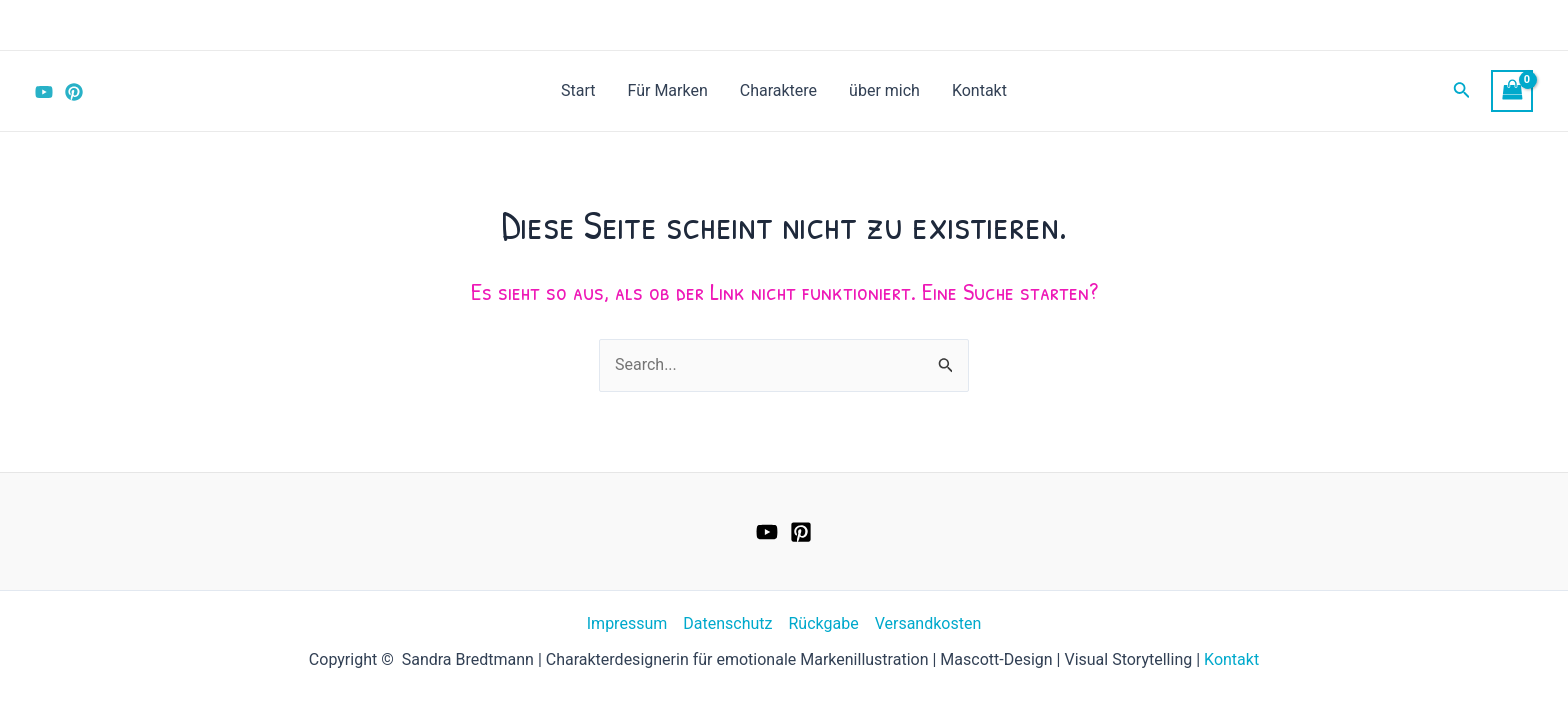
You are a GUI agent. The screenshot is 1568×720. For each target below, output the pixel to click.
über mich (884, 90)
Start (578, 90)
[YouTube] (44, 92)
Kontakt (979, 90)
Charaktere (778, 90)
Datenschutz (727, 623)
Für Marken (668, 90)
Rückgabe (823, 623)
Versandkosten (928, 623)
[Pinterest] (74, 92)
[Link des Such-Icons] (1462, 91)
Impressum (627, 623)
